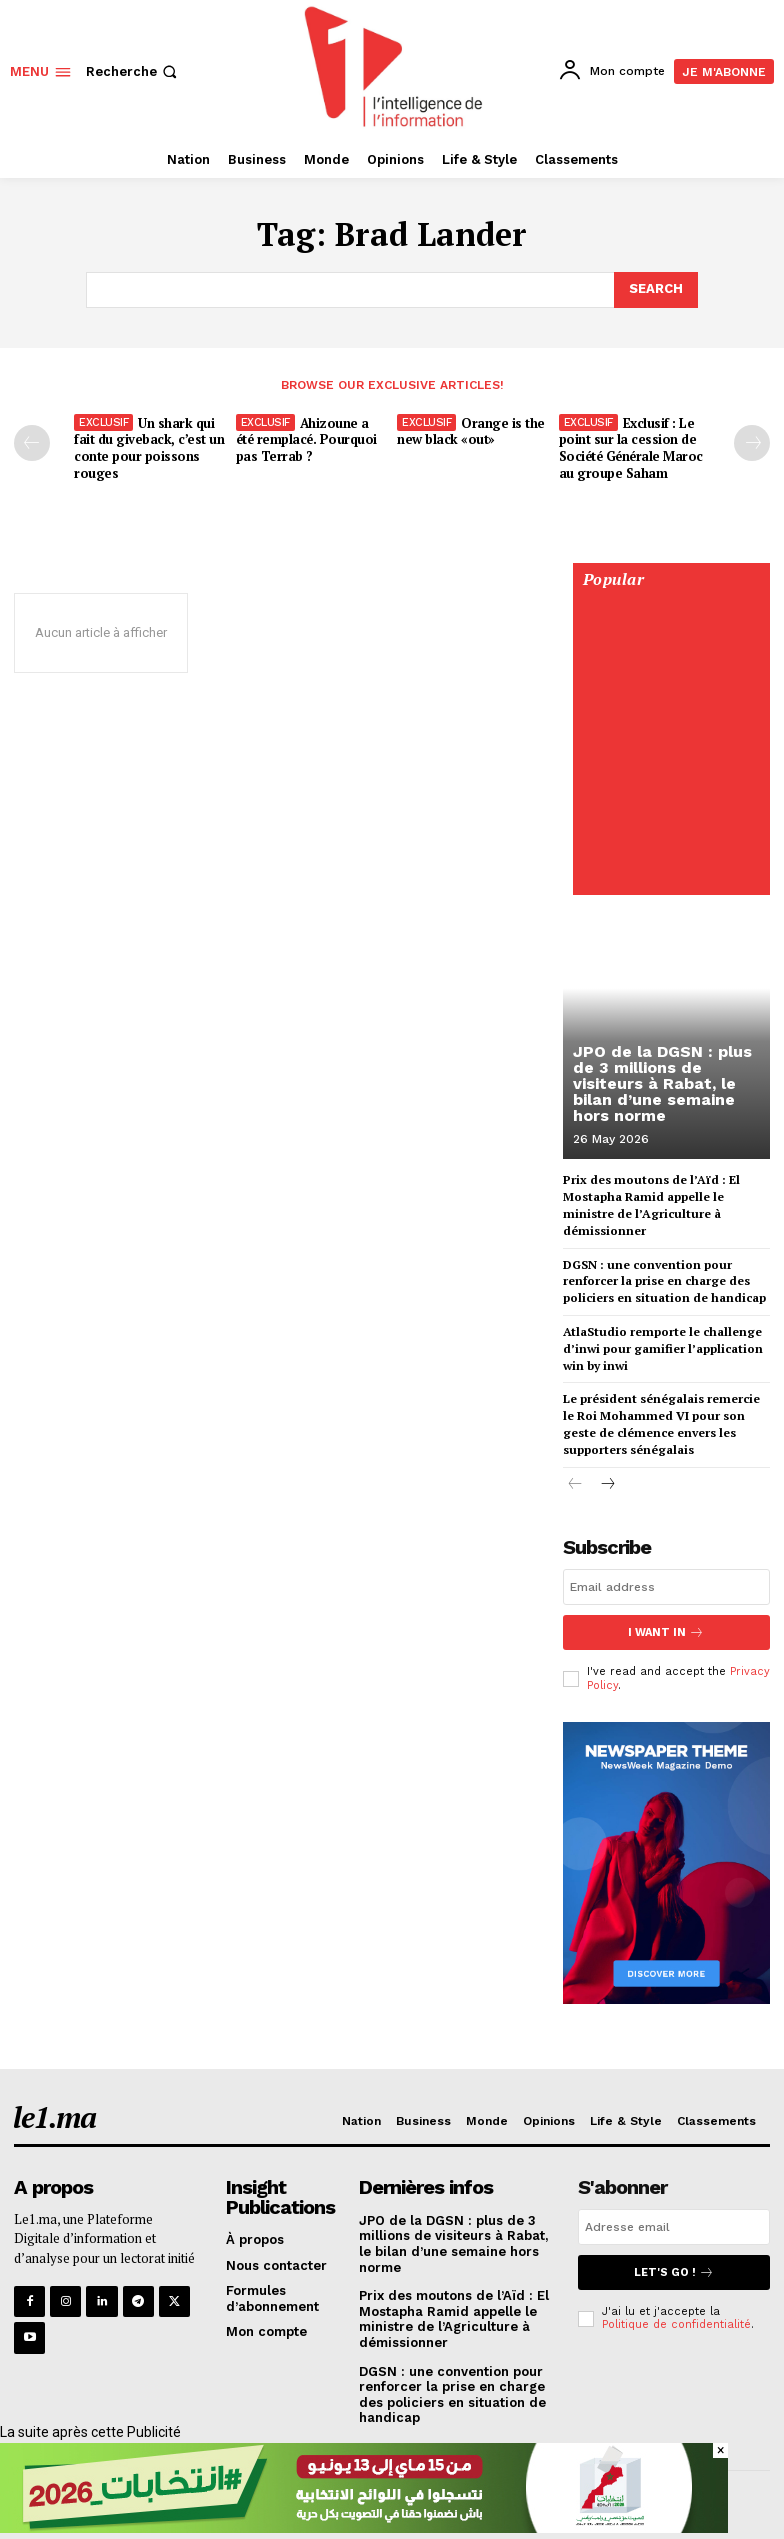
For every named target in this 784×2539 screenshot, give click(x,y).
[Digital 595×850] (670, 878)
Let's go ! (674, 2272)
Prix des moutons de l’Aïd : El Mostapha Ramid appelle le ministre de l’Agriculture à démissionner (454, 2319)
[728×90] (364, 2528)
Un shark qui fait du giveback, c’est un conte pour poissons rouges (149, 448)
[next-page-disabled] (752, 443)
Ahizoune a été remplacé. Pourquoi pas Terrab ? (306, 440)
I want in (666, 1632)
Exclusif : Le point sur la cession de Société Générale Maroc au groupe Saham (631, 448)
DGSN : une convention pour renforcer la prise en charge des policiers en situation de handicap (664, 1280)
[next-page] (607, 1484)
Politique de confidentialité (676, 2324)
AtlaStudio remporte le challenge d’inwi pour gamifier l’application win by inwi (663, 1348)
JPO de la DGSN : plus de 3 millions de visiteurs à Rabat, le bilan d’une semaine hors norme (662, 1083)
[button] (133, 71)
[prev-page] (32, 443)
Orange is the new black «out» (471, 431)
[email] (666, 1587)
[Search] (656, 290)
